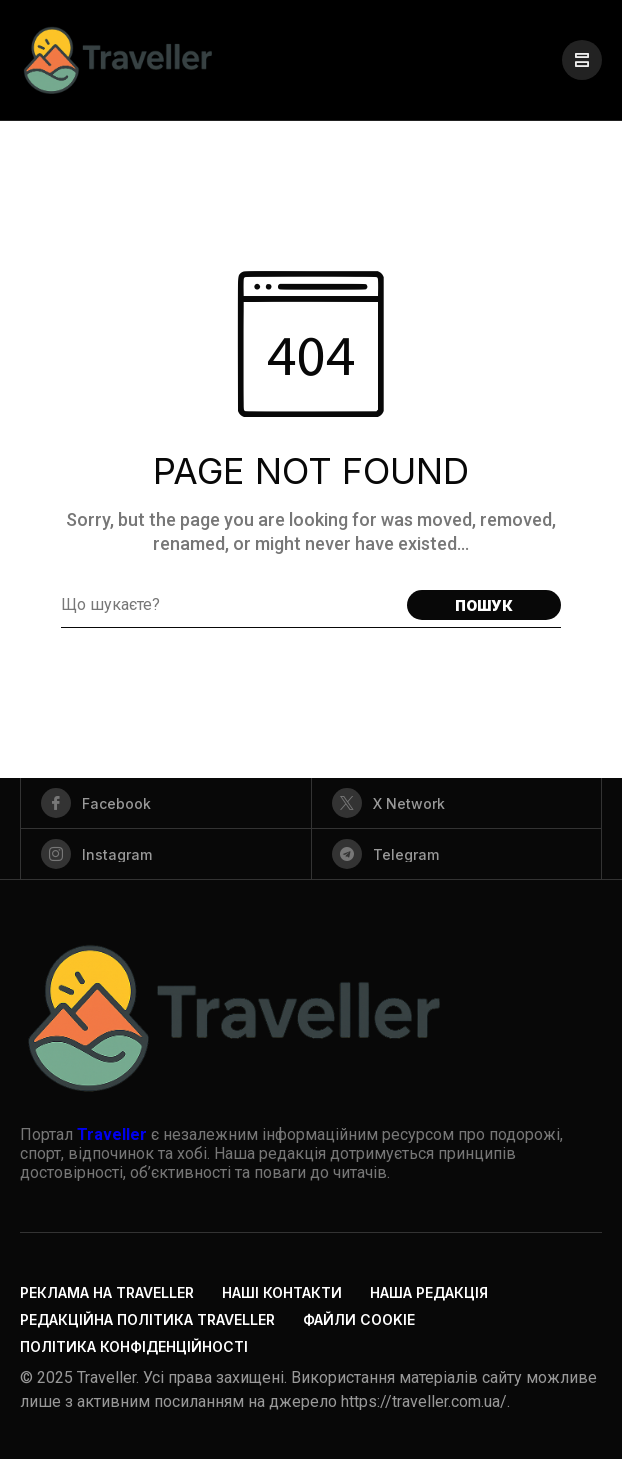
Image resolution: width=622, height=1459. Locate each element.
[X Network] (457, 803)
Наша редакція (429, 1292)
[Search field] (229, 605)
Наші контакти (282, 1292)
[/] (582, 60)
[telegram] (457, 854)
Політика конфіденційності (134, 1346)
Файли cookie (359, 1319)
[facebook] (166, 803)
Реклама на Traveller (107, 1292)
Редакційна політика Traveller (147, 1319)
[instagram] (166, 854)
